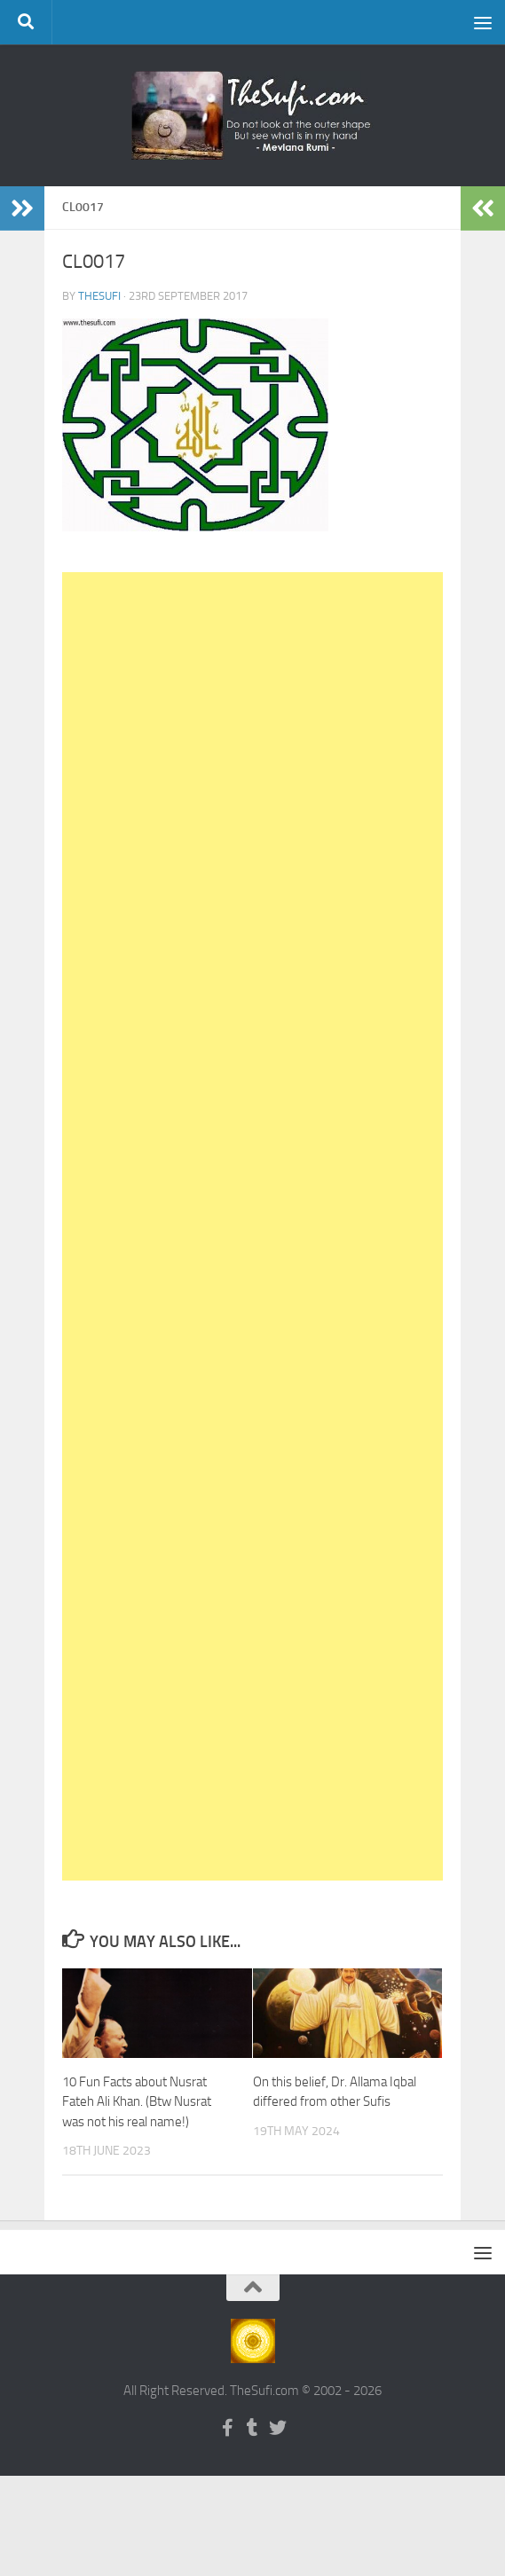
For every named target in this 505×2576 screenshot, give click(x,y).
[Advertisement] (252, 1226)
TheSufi (99, 295)
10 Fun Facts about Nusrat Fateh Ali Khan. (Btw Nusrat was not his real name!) (136, 2102)
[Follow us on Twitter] (278, 2428)
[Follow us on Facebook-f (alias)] (228, 2428)
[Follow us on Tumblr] (253, 2428)
